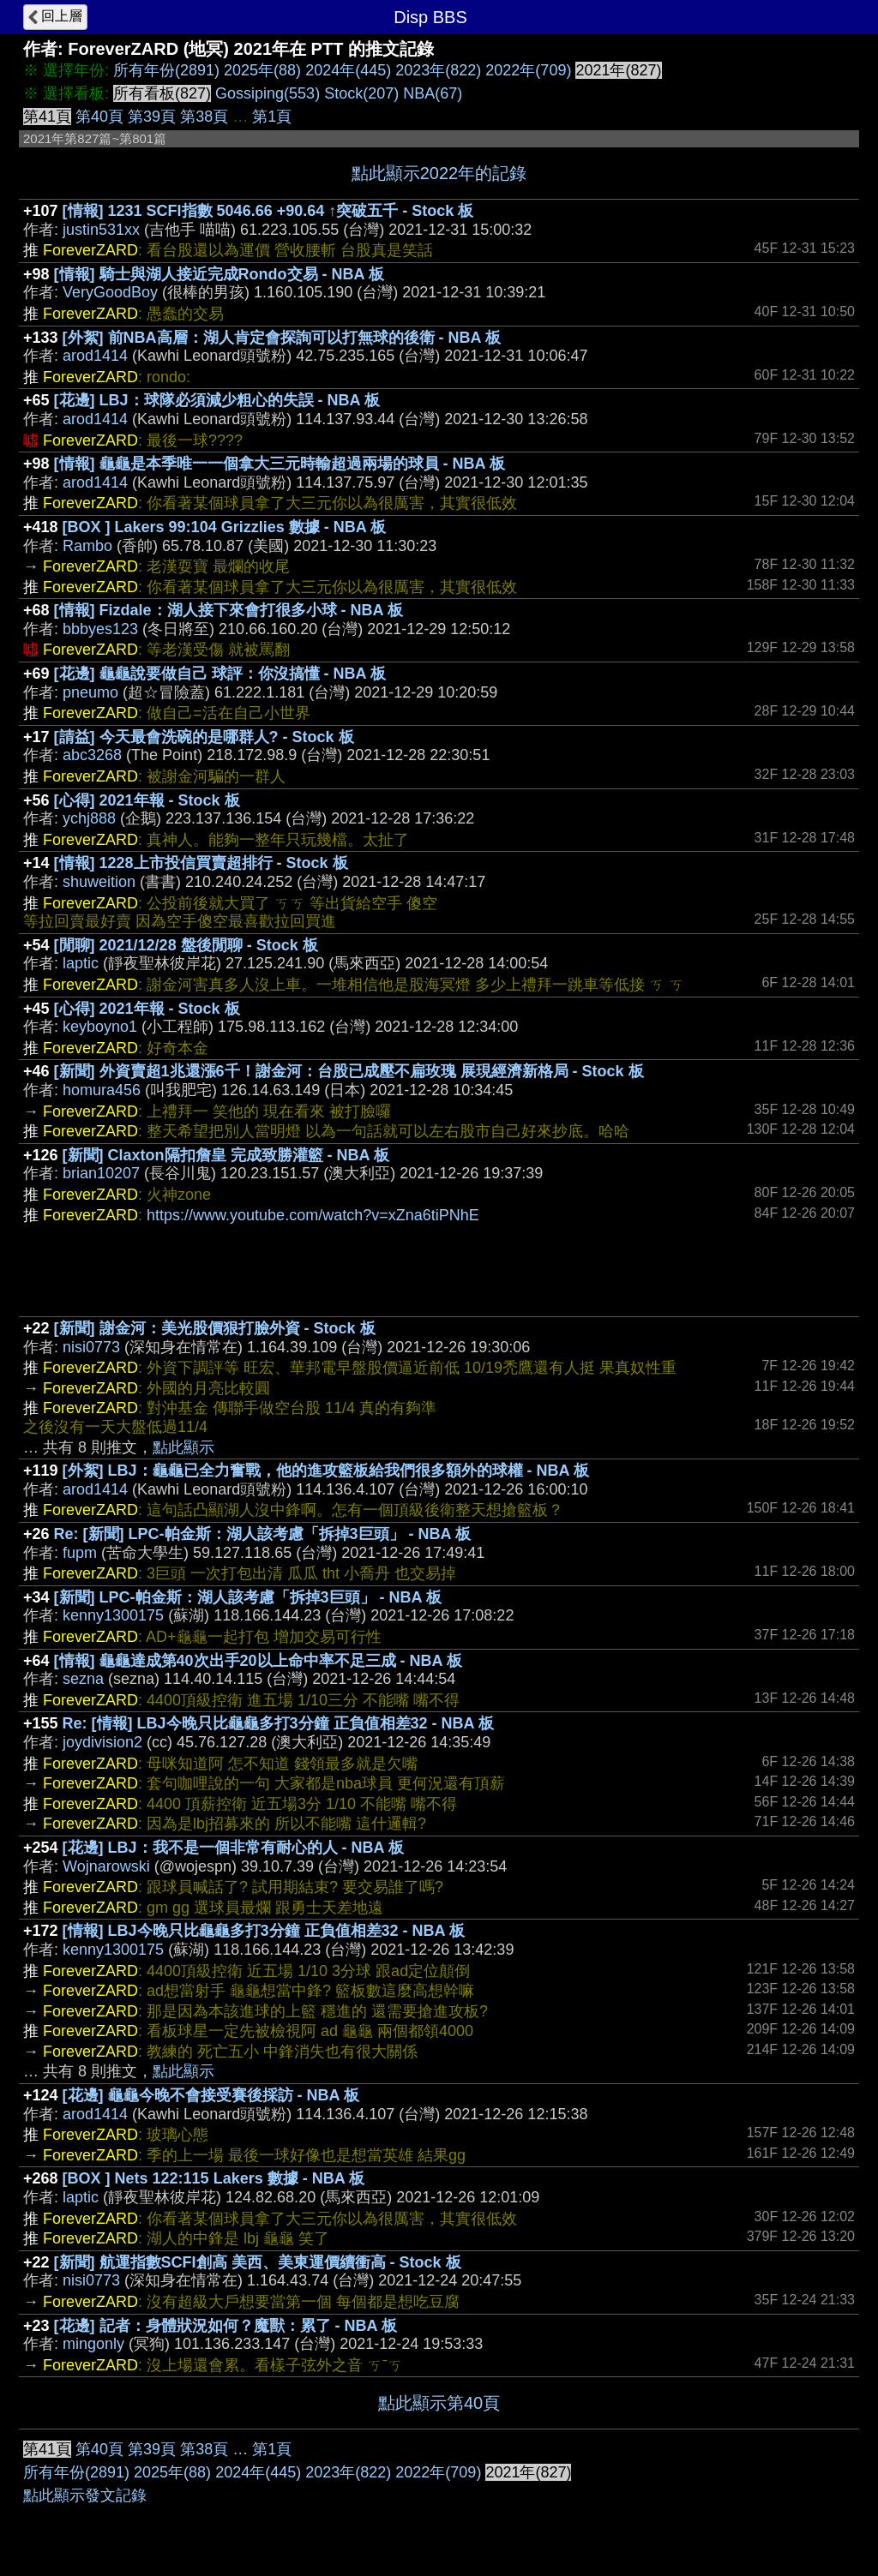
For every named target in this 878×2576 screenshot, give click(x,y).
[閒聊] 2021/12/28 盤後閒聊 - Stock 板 (186, 945)
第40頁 (99, 116)
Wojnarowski (106, 1866)
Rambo (87, 545)
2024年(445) (348, 70)
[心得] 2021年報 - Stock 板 (147, 800)
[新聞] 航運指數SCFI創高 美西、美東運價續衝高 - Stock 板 (257, 2262)
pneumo (90, 692)
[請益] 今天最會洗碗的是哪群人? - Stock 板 (204, 737)
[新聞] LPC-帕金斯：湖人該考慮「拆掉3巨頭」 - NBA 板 (248, 1597)
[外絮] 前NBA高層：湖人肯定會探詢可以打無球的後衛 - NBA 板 (282, 337)
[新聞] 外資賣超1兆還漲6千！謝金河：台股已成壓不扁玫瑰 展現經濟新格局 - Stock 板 (349, 1071)
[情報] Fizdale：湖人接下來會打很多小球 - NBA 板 (228, 610)
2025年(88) (262, 70)
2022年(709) (528, 70)
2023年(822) (438, 70)
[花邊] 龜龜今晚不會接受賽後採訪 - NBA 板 (211, 2095)
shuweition (99, 881)
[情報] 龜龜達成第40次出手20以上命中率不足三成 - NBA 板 (258, 1660)
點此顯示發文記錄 (85, 2495)
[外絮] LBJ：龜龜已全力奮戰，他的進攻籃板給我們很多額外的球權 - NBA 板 (326, 1470)
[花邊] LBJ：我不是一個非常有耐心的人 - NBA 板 (233, 1847)
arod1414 (95, 355)
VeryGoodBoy (110, 292)
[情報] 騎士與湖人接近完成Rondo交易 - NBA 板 (219, 274)
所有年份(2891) (166, 70)
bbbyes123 (100, 629)
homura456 (102, 1090)
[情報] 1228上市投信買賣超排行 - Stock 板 (201, 863)
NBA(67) (432, 93)
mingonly (93, 2343)
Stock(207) (361, 93)
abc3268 (92, 755)
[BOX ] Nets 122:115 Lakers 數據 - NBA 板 (213, 2178)
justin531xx (101, 229)
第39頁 (152, 116)
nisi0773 (91, 1347)
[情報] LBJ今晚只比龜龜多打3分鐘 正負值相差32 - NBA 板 (264, 1930)
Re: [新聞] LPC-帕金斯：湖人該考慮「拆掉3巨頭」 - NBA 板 (262, 1534)
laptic (81, 963)
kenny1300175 (113, 1615)
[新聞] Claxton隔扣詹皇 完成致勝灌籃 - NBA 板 (226, 1155)
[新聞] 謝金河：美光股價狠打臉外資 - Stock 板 (215, 1328)
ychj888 (89, 818)
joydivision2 (102, 1742)
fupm (80, 1552)
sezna (83, 1678)
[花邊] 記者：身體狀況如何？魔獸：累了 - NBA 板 (225, 2325)
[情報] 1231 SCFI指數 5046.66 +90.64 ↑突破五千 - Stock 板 (268, 210)
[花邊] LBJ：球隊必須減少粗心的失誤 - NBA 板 (217, 400)
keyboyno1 (100, 1026)
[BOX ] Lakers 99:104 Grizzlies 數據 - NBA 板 (224, 527)
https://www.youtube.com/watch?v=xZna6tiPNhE (313, 1215)
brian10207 (101, 1173)
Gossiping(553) (267, 93)
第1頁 (272, 116)
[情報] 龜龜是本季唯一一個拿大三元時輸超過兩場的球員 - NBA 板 (279, 463)
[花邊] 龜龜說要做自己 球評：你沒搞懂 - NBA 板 (220, 673)
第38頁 (204, 116)
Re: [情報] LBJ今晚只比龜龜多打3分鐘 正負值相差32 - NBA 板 (278, 1723)
